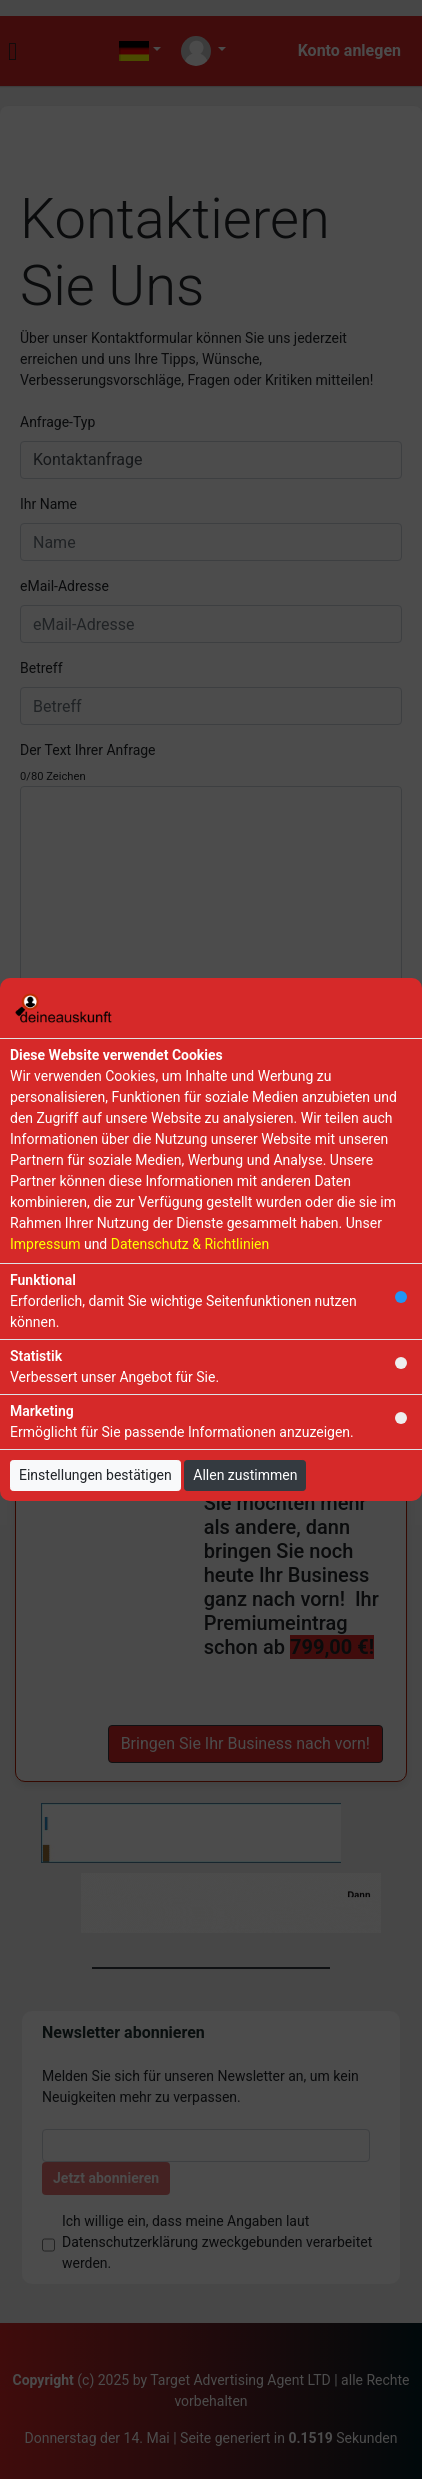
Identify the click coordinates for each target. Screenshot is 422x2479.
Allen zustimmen (245, 1475)
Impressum (45, 1244)
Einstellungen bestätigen (95, 1475)
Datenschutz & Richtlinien (190, 1244)
